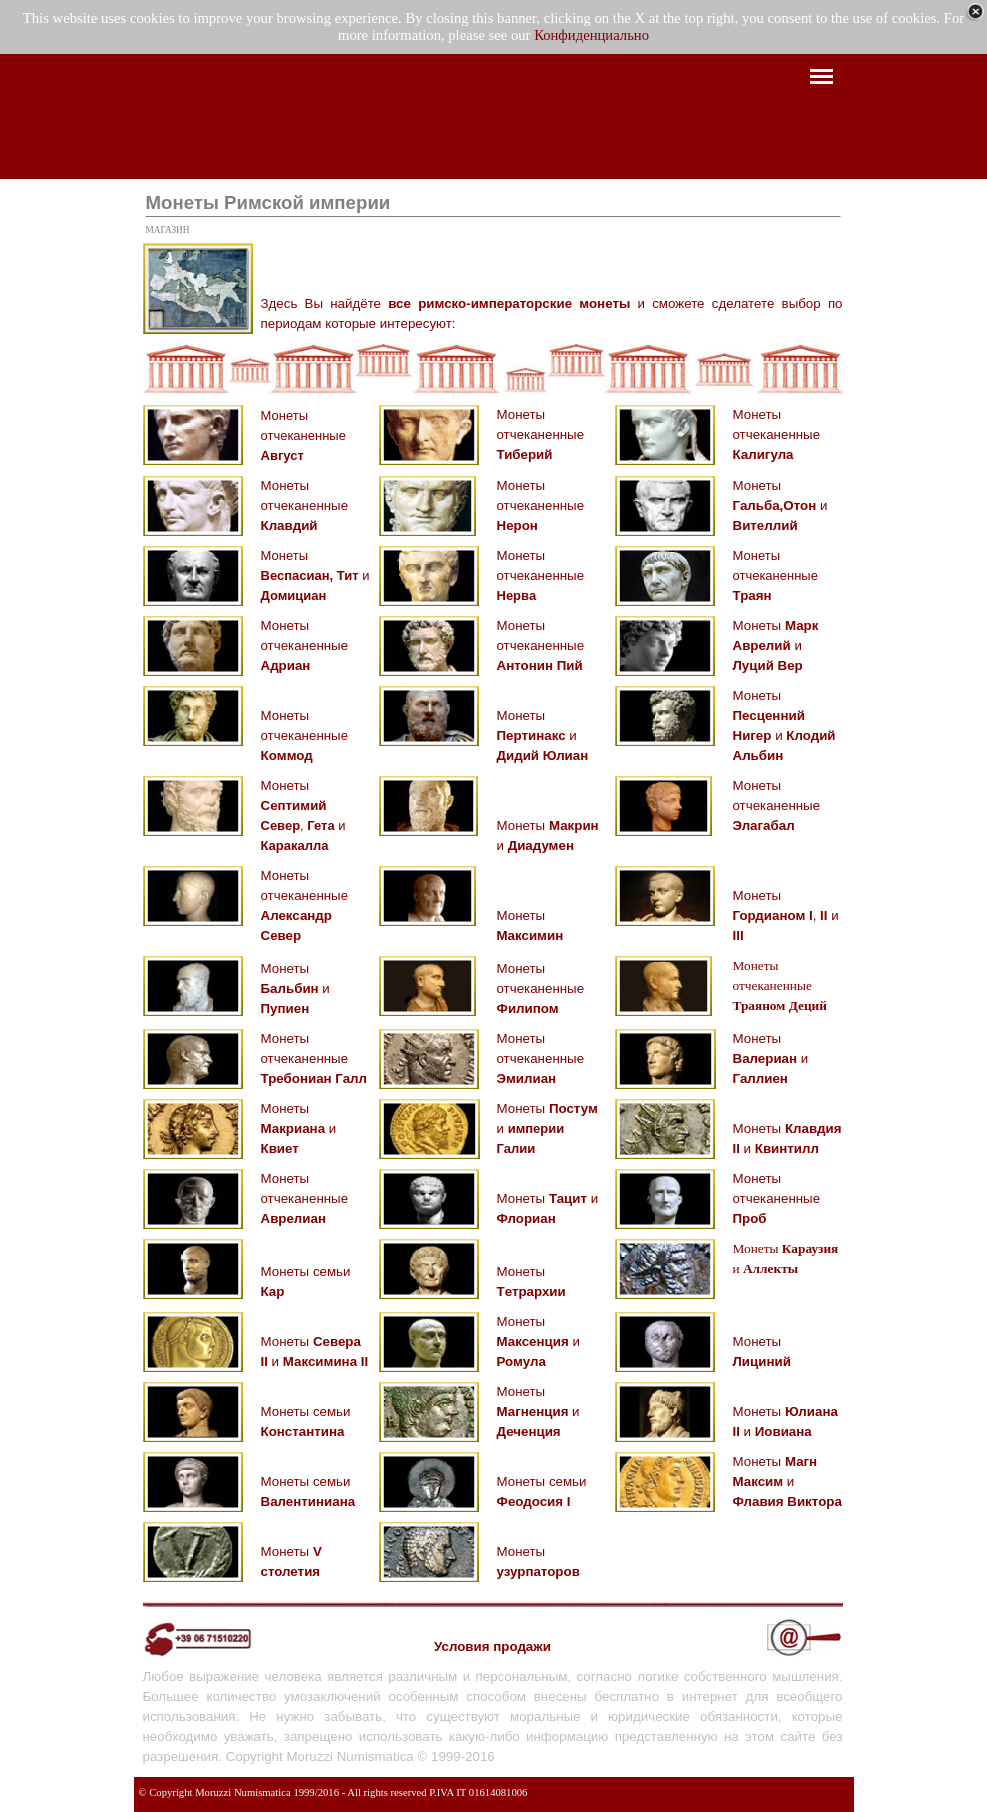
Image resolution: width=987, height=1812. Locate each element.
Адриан (286, 665)
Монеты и (780, 505)
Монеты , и (786, 915)
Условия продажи (492, 1646)
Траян (752, 595)
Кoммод (287, 755)
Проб (750, 1218)
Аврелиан (294, 1218)
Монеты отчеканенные (303, 435)
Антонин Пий (540, 665)
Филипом (528, 1008)
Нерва (517, 595)
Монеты (284, 555)
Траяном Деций (780, 1005)
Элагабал (764, 825)
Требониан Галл (314, 1078)
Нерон (517, 525)
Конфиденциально (591, 35)
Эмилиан (527, 1078)
